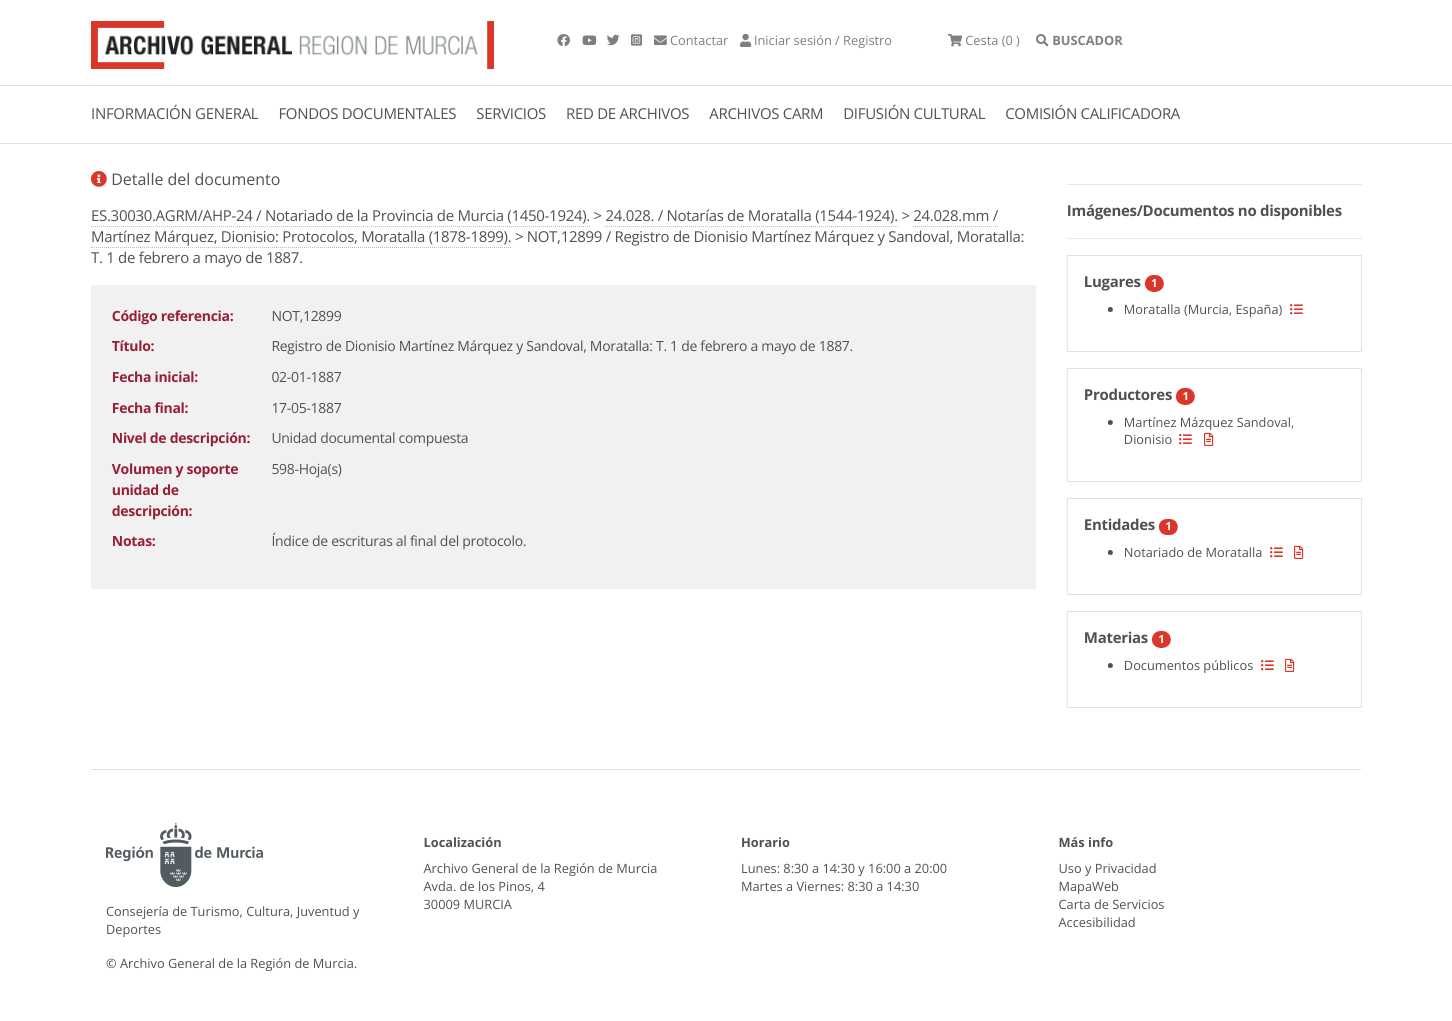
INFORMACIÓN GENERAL (174, 114)
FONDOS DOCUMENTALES (367, 114)
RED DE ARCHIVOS (627, 114)
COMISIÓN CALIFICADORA (1092, 114)
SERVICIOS (511, 114)
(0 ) (984, 40)
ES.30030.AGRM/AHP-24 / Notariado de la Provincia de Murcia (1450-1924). (340, 216)
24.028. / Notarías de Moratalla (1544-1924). (751, 216)
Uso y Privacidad (1108, 868)
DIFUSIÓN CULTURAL (914, 114)
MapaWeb (1089, 886)
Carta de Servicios (1112, 904)
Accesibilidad (1097, 922)
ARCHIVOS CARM (766, 114)
